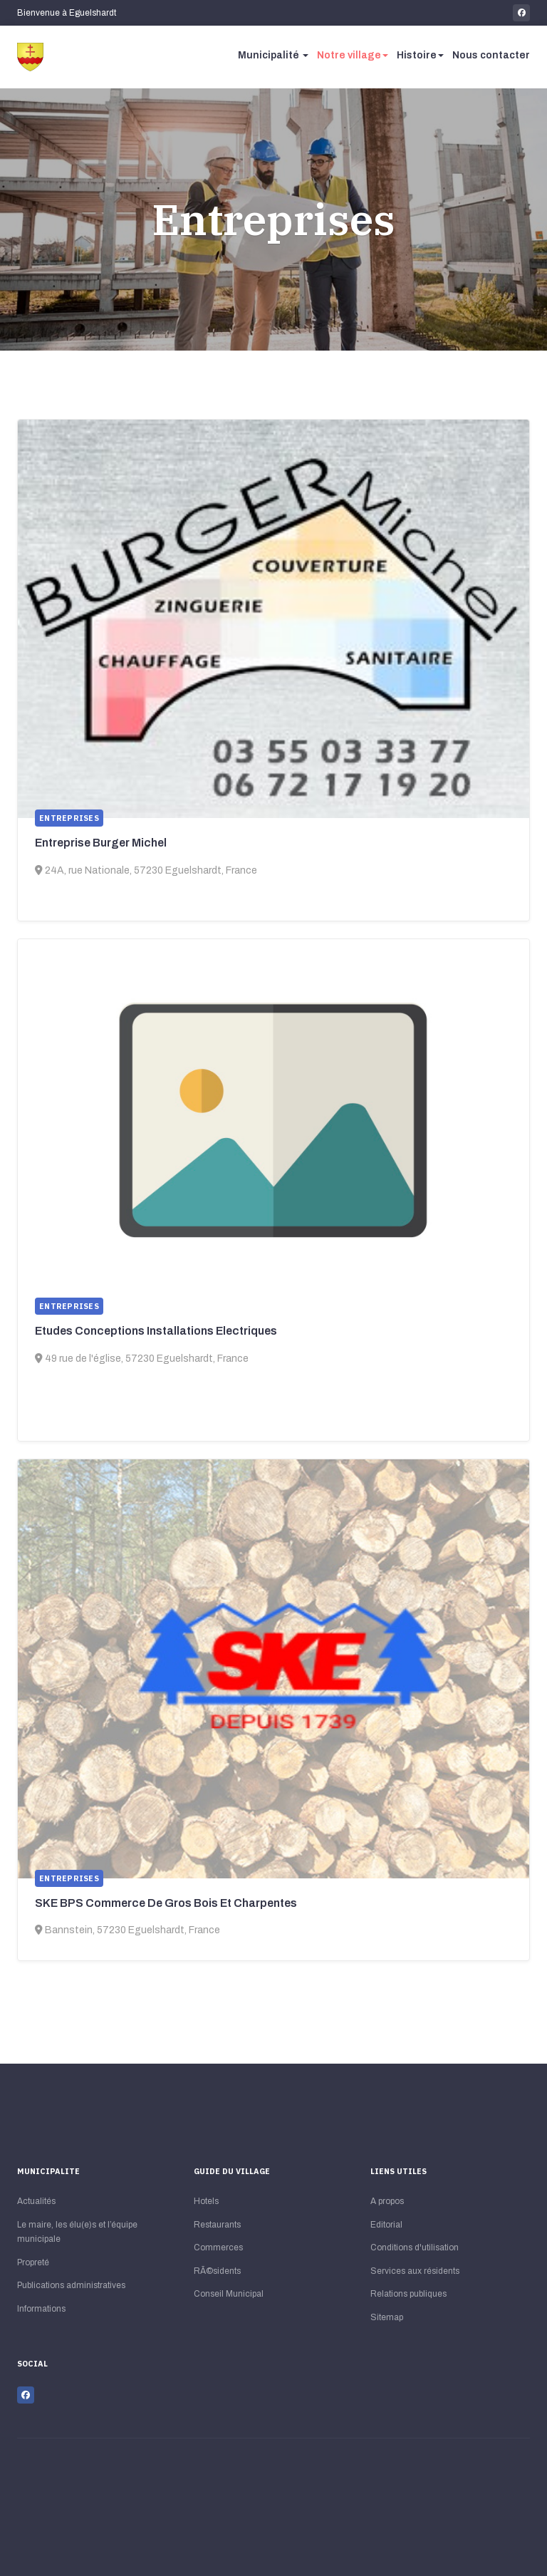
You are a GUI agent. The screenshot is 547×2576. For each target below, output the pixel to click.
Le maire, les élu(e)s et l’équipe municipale (77, 2232)
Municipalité (273, 55)
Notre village (352, 55)
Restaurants (217, 2225)
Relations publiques (408, 2294)
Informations (41, 2309)
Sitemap (386, 2317)
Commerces (218, 2247)
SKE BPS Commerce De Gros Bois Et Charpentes (166, 1903)
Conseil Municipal (229, 2294)
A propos (387, 2201)
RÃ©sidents (217, 2271)
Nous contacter (491, 55)
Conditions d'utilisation (414, 2247)
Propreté (33, 2262)
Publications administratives (71, 2285)
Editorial (386, 2225)
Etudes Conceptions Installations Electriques (156, 1331)
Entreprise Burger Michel (101, 843)
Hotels (206, 2201)
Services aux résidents (414, 2271)
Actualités (36, 2201)
